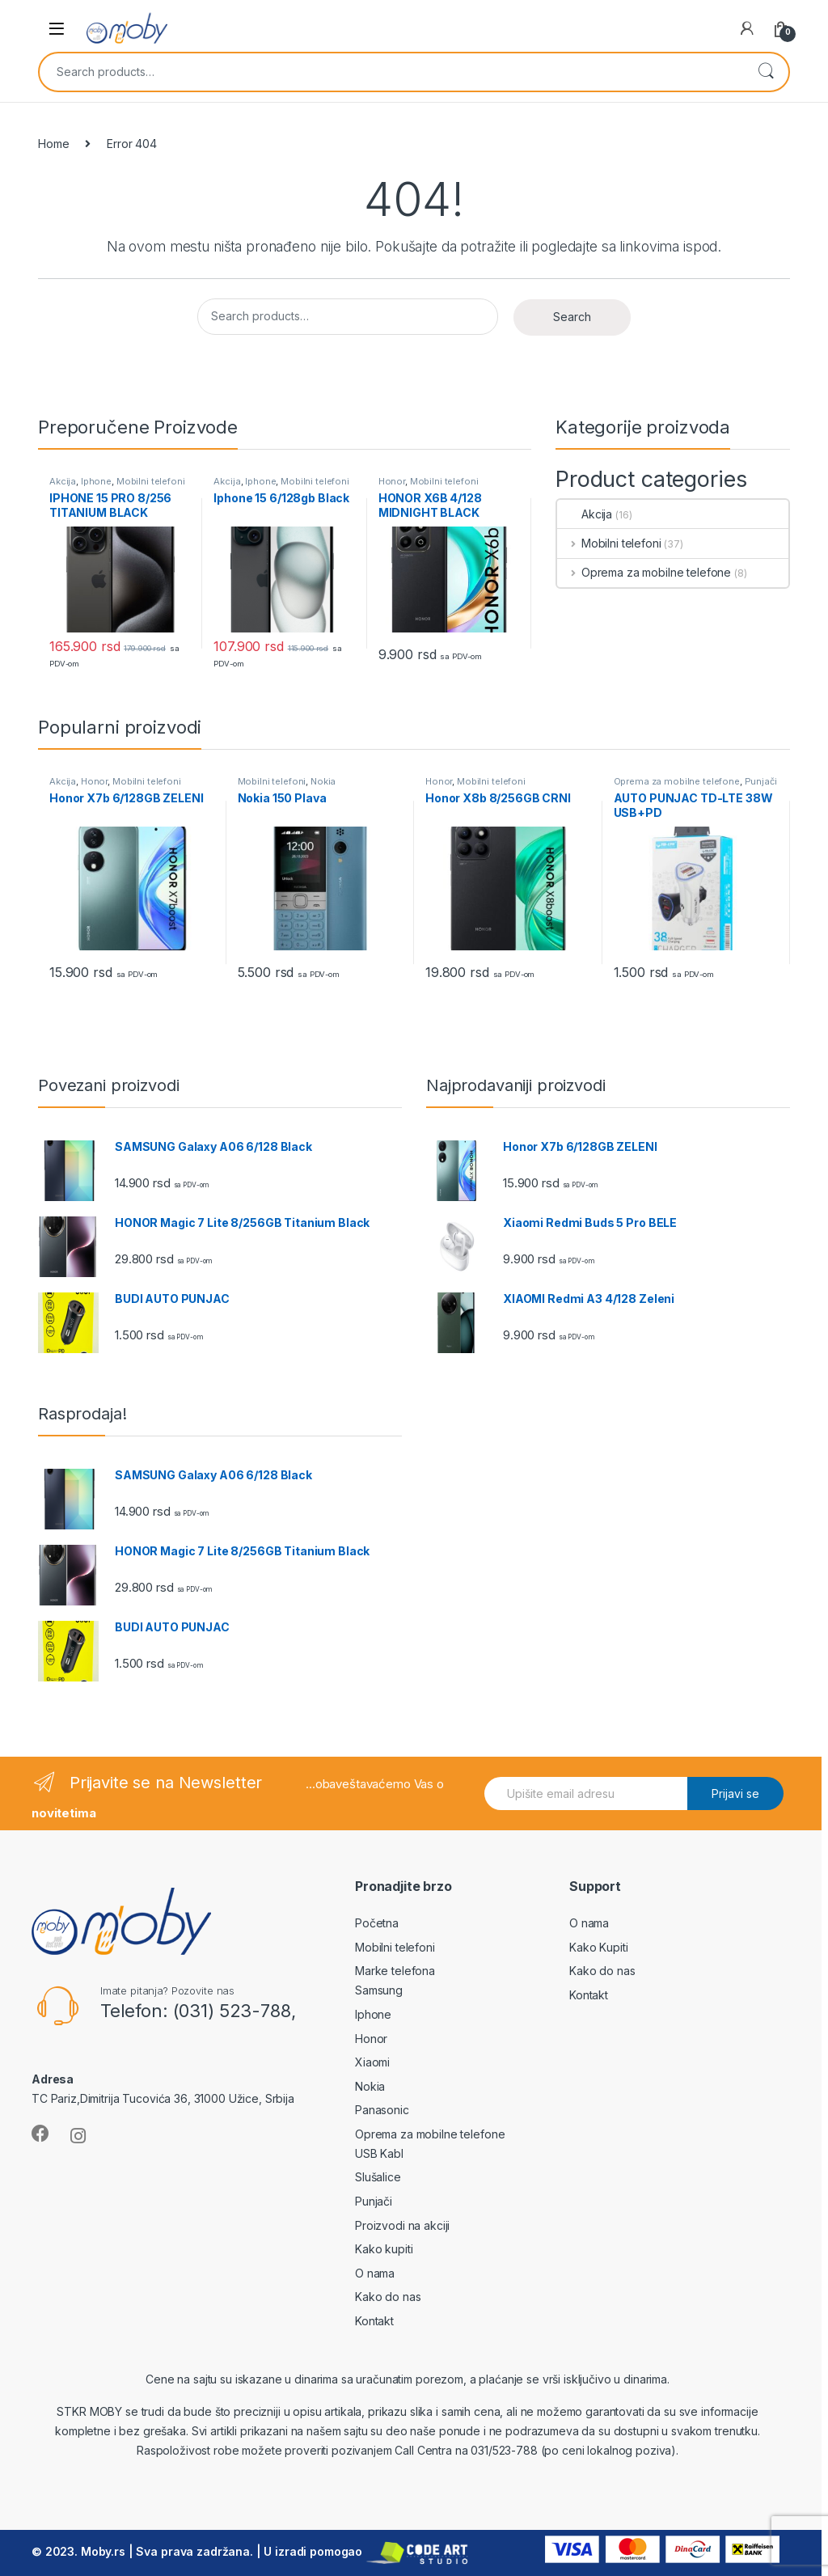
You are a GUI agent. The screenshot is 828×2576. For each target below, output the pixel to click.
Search (765, 72)
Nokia (323, 781)
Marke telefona (395, 1970)
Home (53, 143)
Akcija (62, 481)
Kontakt (374, 2321)
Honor (391, 481)
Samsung (379, 1990)
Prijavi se (735, 1793)
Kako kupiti (383, 2249)
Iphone (96, 481)
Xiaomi (372, 2062)
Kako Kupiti (598, 1947)
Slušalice (378, 2177)
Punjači (761, 781)
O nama (375, 2273)
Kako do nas (387, 2296)
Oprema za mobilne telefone (644, 572)
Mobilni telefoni (150, 481)
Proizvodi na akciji (402, 2225)
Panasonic (382, 2110)
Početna (377, 1923)
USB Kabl (379, 2153)
